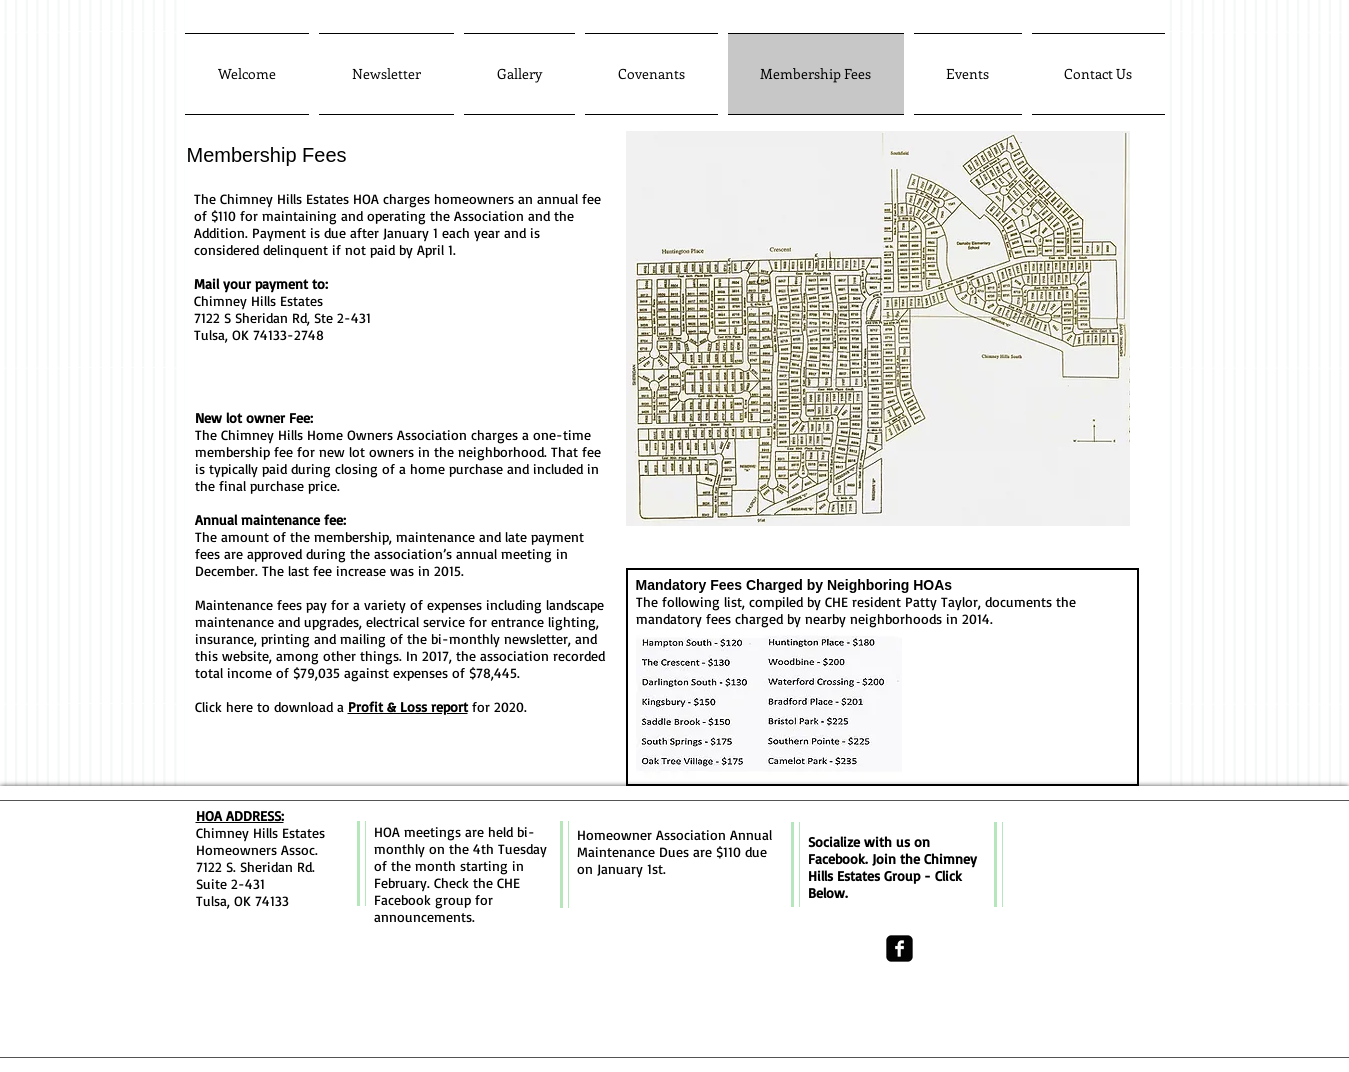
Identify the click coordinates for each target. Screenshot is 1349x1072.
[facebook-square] (899, 948)
